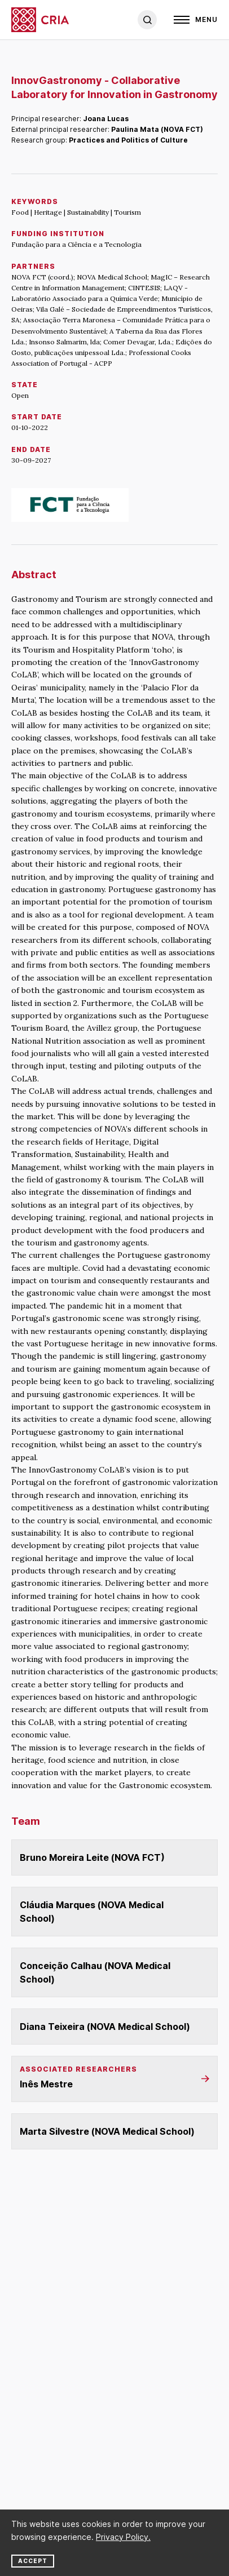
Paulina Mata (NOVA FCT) (157, 129)
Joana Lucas (106, 118)
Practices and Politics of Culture (128, 140)
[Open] (196, 19)
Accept (32, 2560)
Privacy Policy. (123, 2537)
